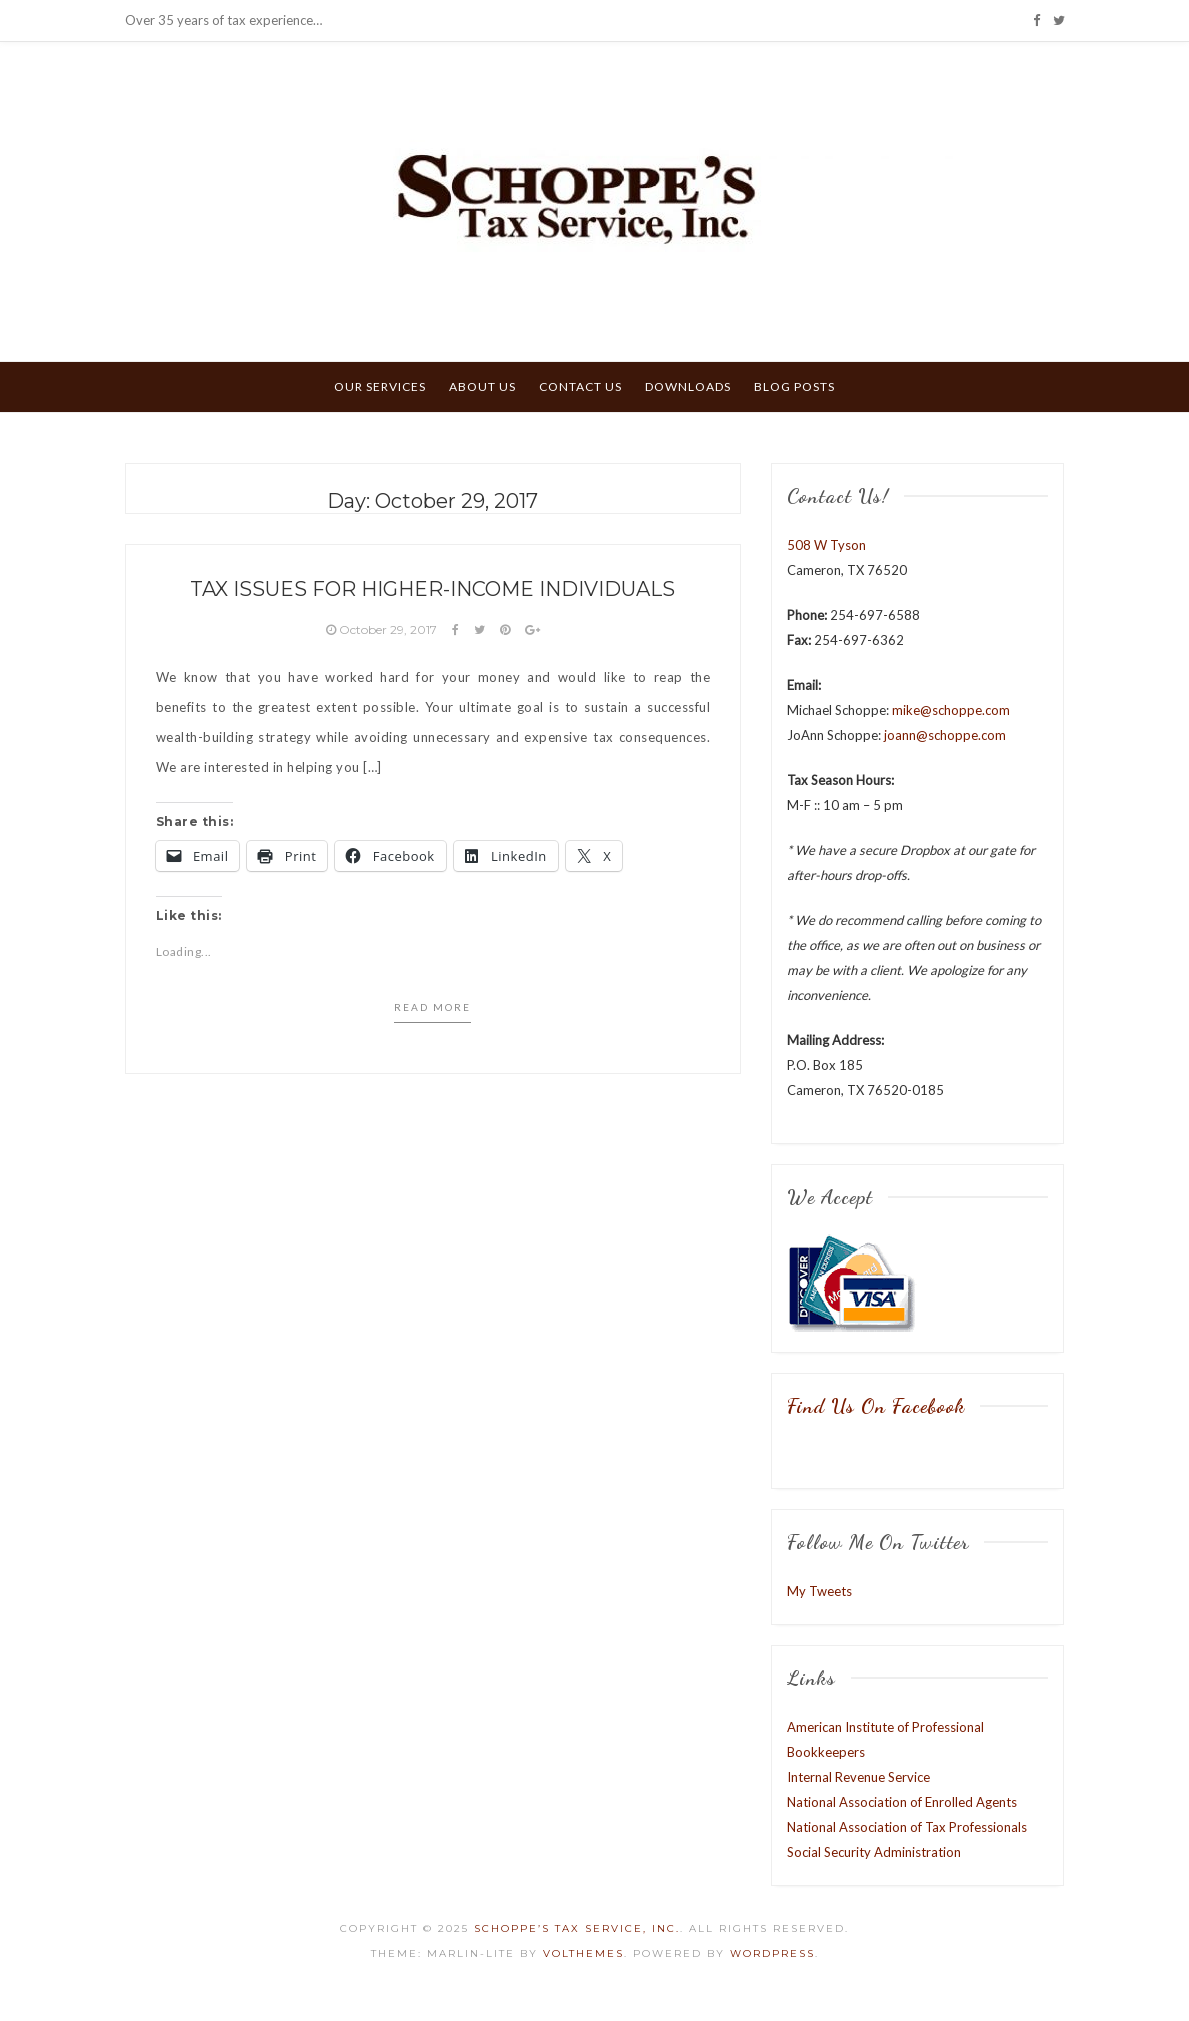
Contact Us (580, 386)
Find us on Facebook (876, 1406)
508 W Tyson (826, 545)
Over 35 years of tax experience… (223, 20)
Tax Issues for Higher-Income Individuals (432, 589)
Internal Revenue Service (858, 1777)
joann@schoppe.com (945, 735)
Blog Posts (794, 386)
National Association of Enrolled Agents (902, 1802)
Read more (432, 1007)
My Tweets (819, 1591)
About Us (482, 386)
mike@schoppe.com (951, 710)
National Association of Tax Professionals (907, 1827)
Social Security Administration (874, 1852)
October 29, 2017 (383, 629)
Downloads (688, 386)
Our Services (380, 386)
